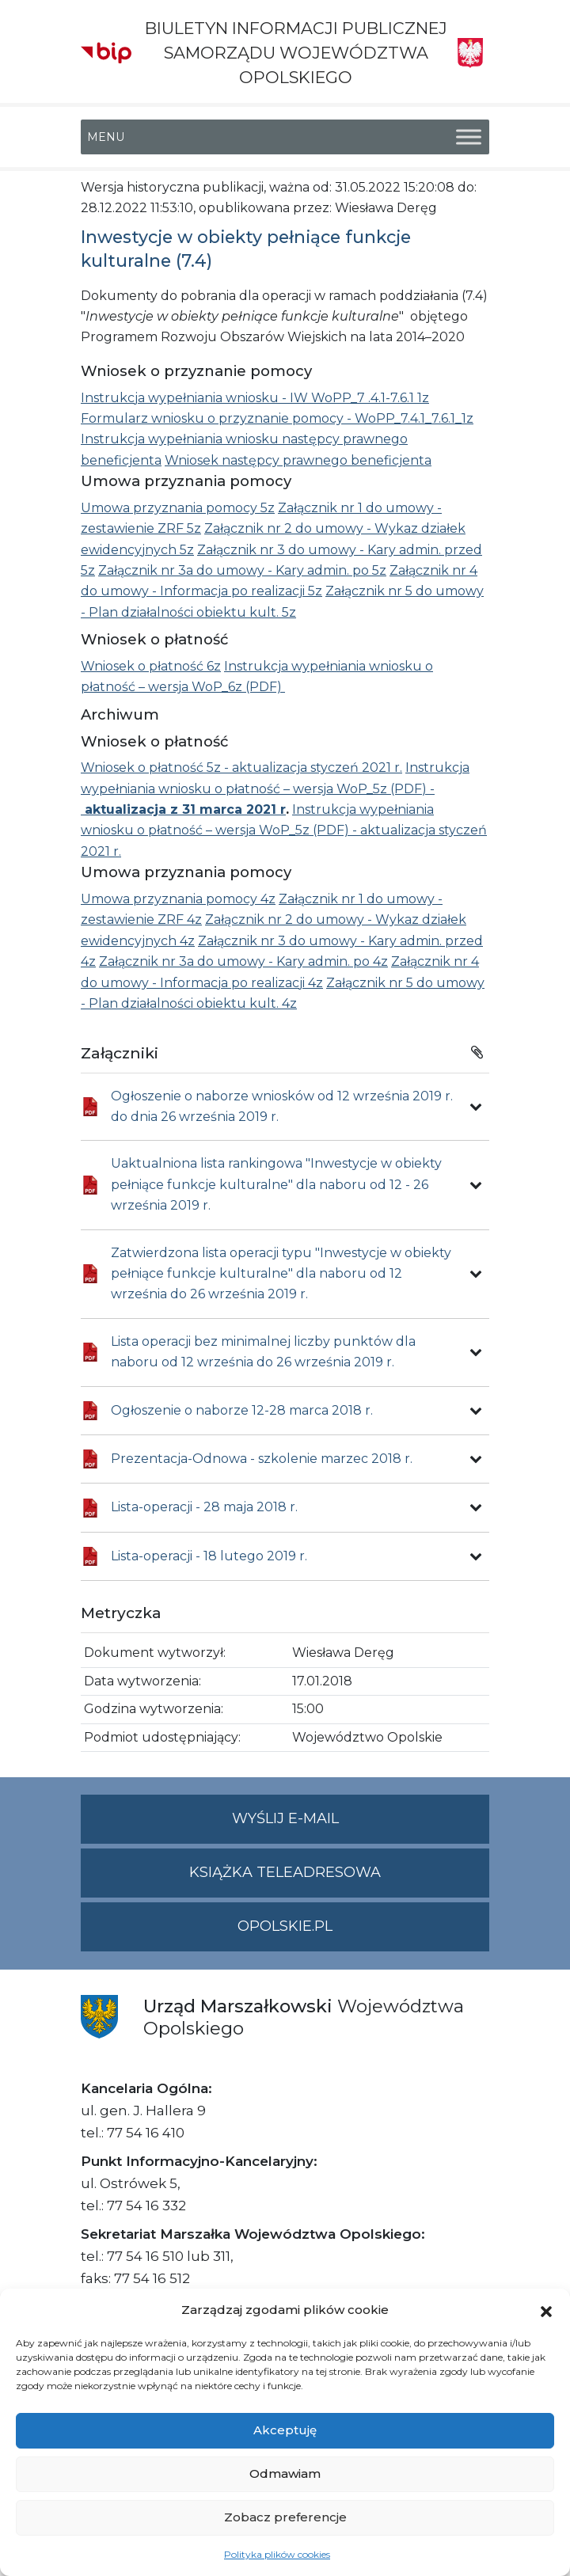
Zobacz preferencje (285, 2517)
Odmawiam (285, 2473)
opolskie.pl (285, 1926)
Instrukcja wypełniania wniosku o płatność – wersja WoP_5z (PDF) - (275, 788)
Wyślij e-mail (361, 1825)
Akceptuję (285, 2429)
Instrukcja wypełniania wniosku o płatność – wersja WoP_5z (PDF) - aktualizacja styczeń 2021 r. (284, 830)
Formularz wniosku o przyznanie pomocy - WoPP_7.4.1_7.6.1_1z (277, 418)
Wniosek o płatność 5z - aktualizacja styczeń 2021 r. (241, 767)
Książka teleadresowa (285, 1872)
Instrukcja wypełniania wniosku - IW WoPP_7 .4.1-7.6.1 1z (255, 397)
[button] (546, 2310)
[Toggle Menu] (468, 136)
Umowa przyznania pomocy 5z (178, 507)
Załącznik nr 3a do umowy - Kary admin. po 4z (243, 961)
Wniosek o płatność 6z (151, 666)
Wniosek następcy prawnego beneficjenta (298, 460)
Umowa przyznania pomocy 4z (178, 898)
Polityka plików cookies (277, 2554)
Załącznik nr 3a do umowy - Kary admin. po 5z (242, 570)
